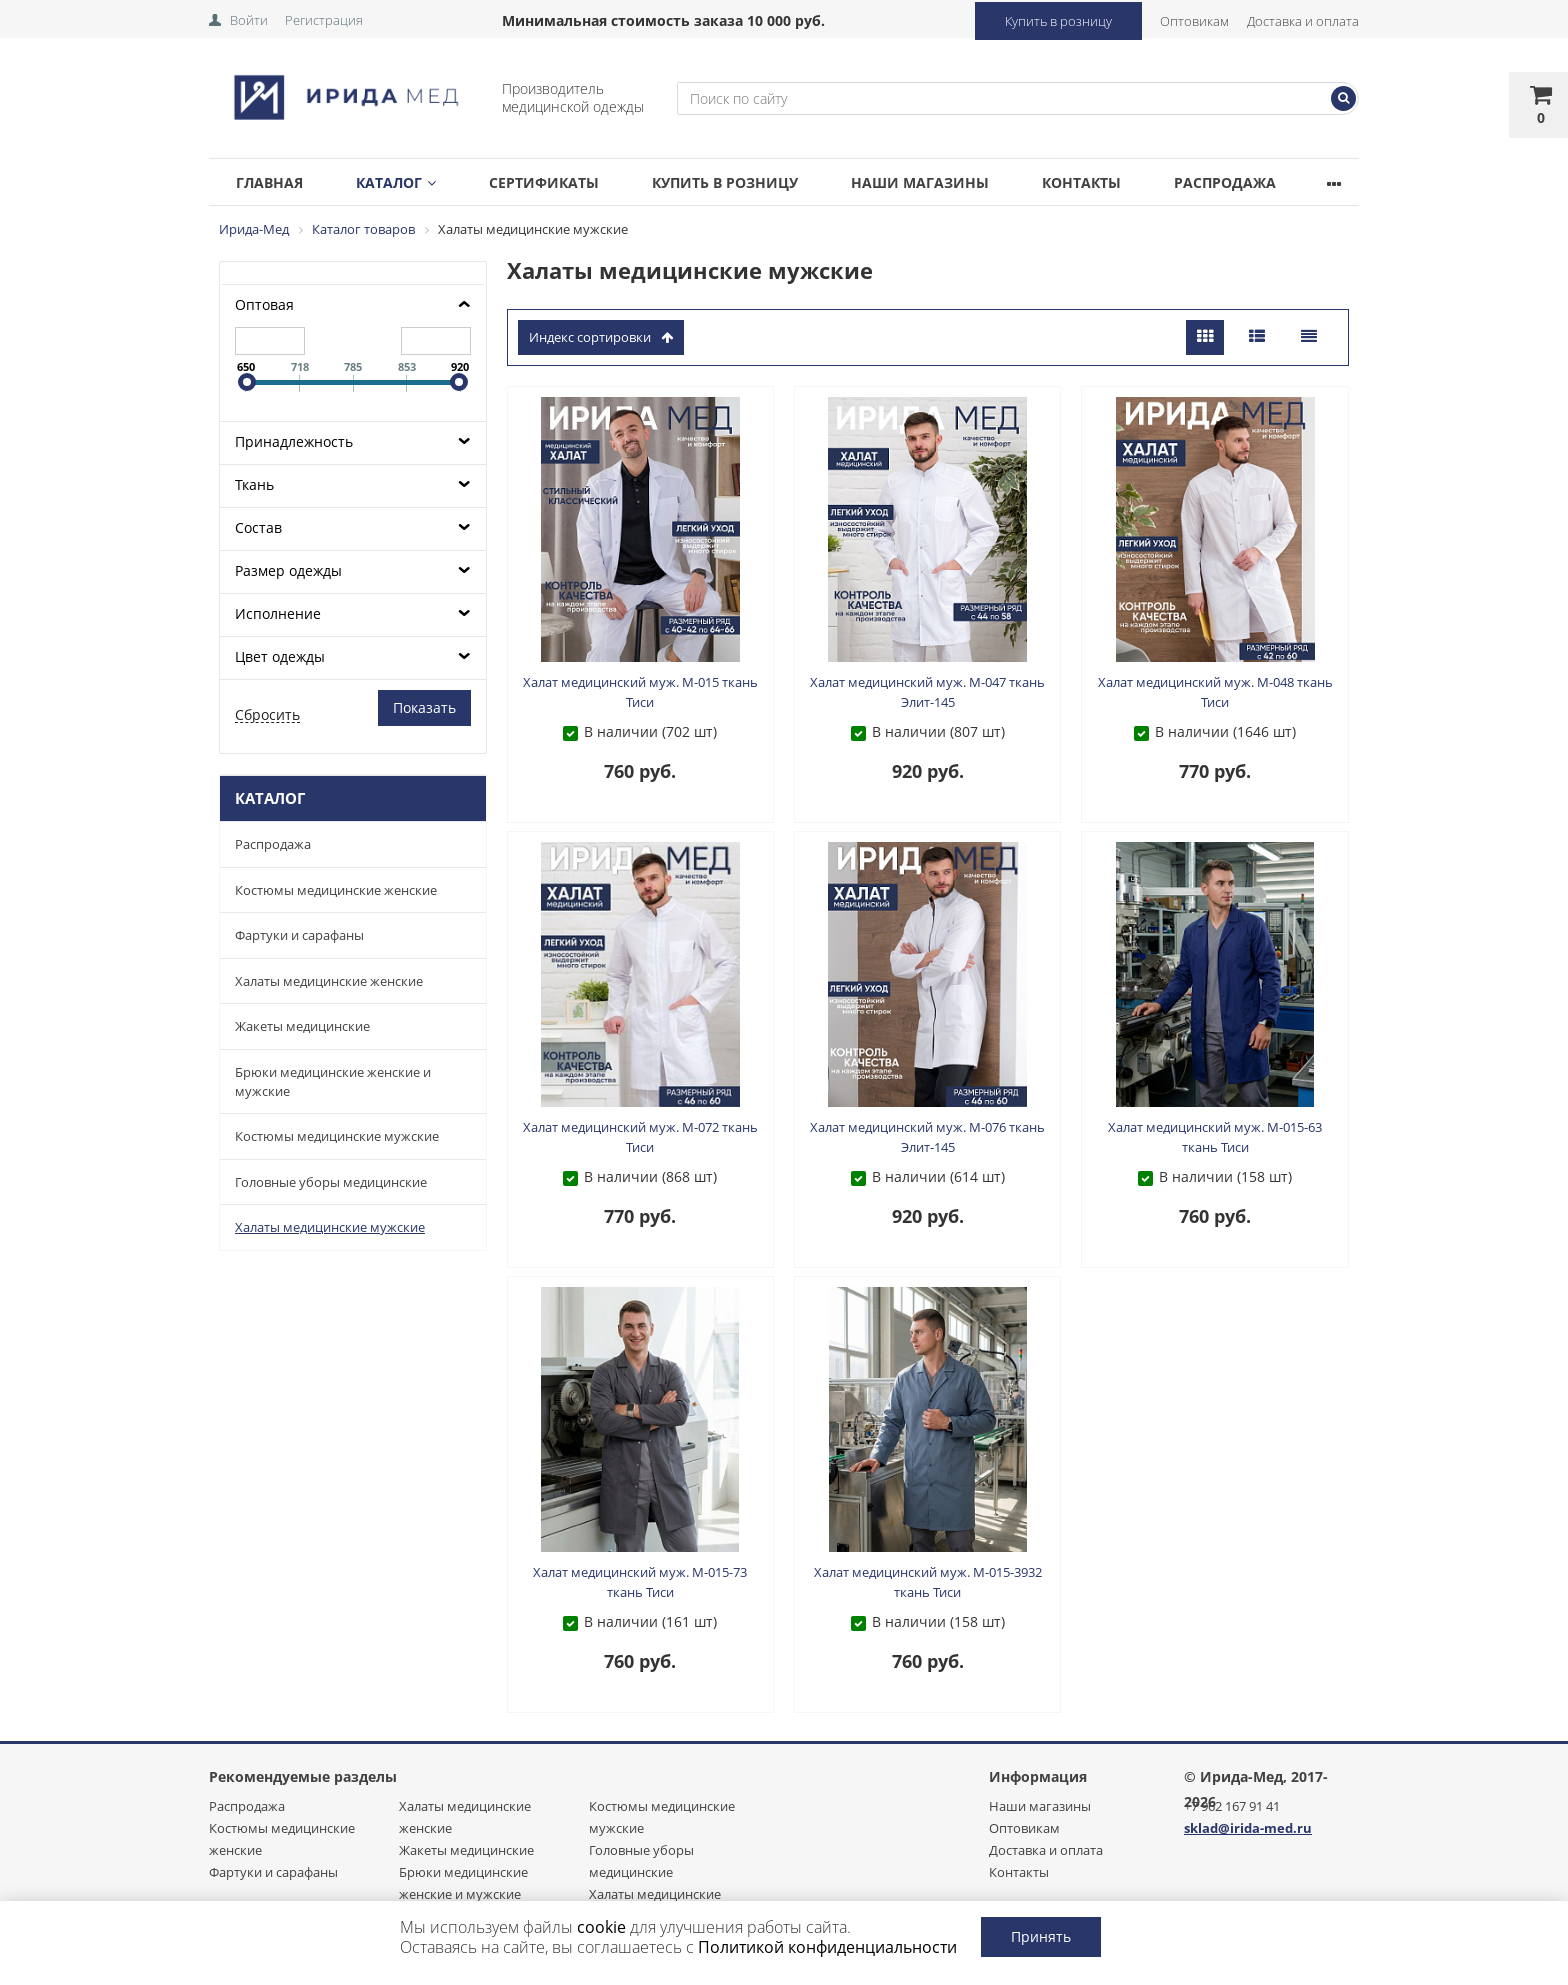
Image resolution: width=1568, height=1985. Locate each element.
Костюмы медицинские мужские (337, 1136)
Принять (1041, 1936)
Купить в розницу (1058, 21)
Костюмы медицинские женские (336, 890)
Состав (258, 527)
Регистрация (324, 20)
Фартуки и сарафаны (299, 935)
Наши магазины (956, 182)
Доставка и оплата (1303, 21)
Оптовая (264, 304)
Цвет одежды (280, 656)
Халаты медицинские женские (329, 981)
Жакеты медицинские (302, 1026)
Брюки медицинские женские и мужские (333, 1081)
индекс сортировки (601, 337)
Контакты (1125, 182)
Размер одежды (288, 570)
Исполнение (278, 613)
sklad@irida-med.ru (1248, 1828)
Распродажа (1277, 182)
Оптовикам (1194, 21)
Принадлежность (294, 441)
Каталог (408, 182)
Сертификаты (564, 182)
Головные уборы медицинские (331, 1182)
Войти (249, 20)
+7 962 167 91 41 (1232, 1806)
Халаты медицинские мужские (330, 1227)
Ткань (254, 484)
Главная (273, 182)
